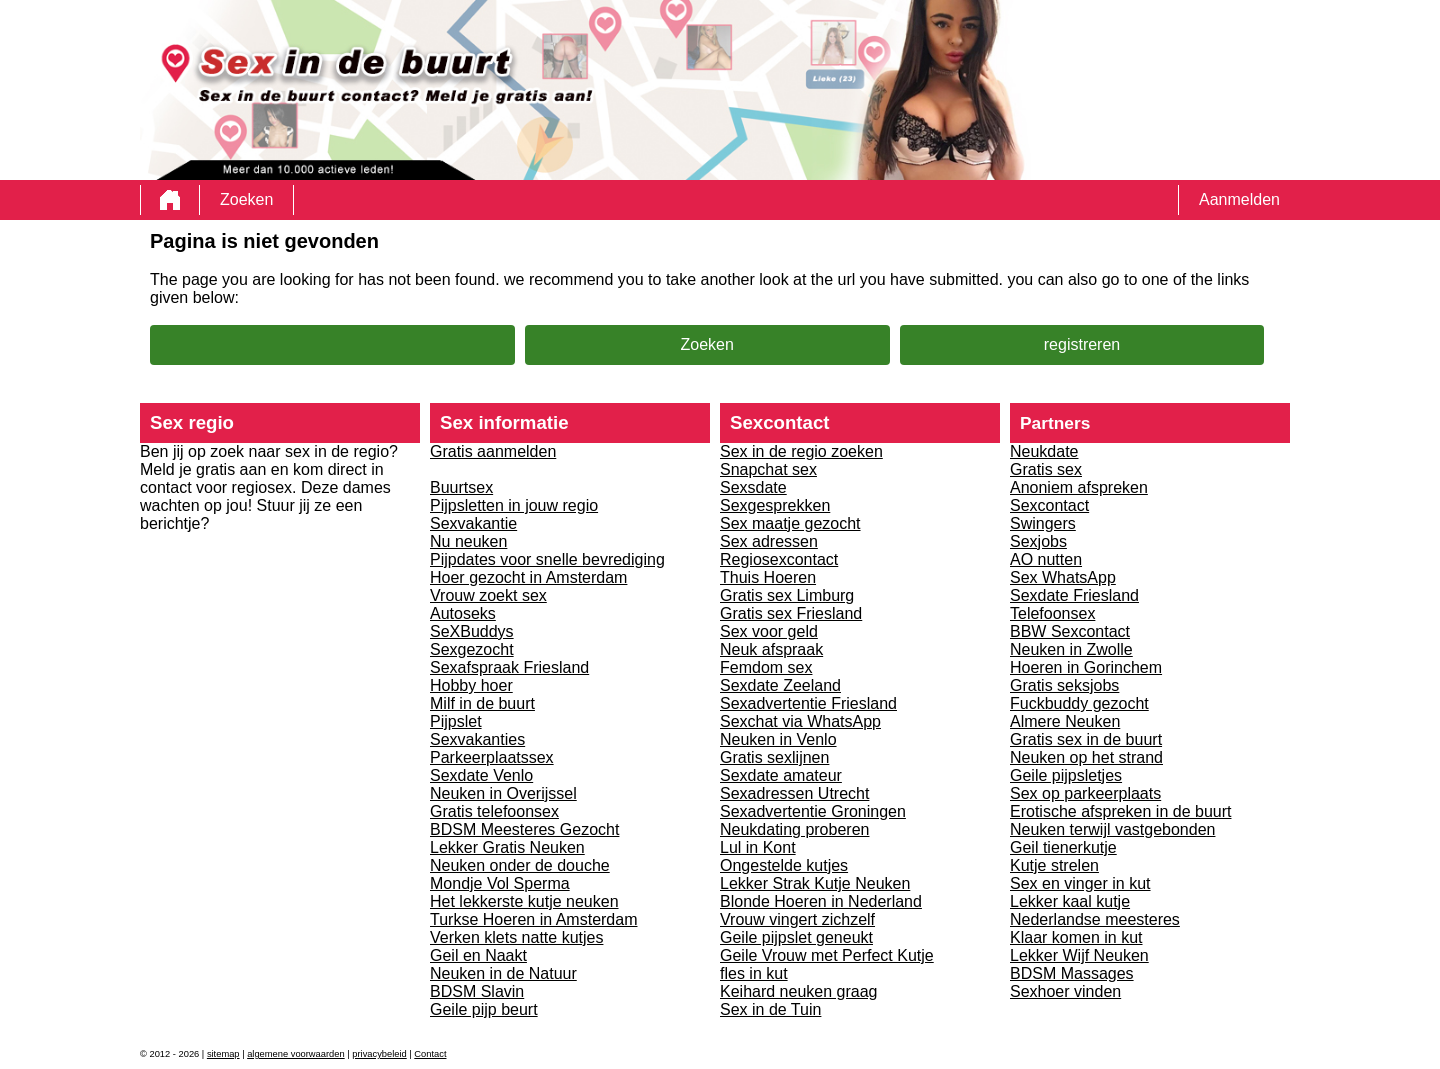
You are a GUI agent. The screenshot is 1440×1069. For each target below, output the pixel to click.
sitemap (223, 1054)
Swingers (1043, 523)
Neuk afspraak (771, 649)
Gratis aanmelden (493, 451)
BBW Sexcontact (1070, 631)
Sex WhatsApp (1063, 577)
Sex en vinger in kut (1080, 883)
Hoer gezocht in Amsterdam (528, 577)
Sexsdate (753, 487)
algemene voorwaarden (296, 1054)
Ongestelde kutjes (784, 865)
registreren (1082, 344)
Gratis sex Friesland (791, 613)
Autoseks (463, 613)
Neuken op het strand (1086, 757)
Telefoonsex (1052, 613)
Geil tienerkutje (1063, 847)
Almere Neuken (1065, 721)
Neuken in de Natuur (503, 973)
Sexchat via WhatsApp (800, 721)
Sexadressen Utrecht (794, 793)
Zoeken (246, 199)
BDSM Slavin (477, 991)
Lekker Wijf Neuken (1079, 955)
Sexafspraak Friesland (509, 667)
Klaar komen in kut (1076, 937)
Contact (430, 1054)
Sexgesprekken (775, 505)
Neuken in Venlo (778, 739)
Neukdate (1044, 451)
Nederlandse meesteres (1095, 919)
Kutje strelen (1054, 865)
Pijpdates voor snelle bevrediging (547, 559)
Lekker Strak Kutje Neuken (815, 883)
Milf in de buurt (482, 703)
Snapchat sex (768, 469)
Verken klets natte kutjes (516, 937)
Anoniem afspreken (1079, 487)
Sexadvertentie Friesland (808, 703)
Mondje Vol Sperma (500, 883)
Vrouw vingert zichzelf (797, 919)
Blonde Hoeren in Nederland (821, 901)
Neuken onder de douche (520, 865)
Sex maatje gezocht (790, 523)
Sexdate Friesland (1074, 595)
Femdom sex (766, 667)
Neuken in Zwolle (1071, 649)
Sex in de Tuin (770, 1009)
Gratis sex (1046, 469)
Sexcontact (1049, 505)
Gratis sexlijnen (774, 757)
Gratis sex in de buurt (1086, 739)
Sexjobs (1038, 541)
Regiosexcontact (779, 559)
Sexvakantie (473, 523)
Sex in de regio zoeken (801, 451)
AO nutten (1046, 559)
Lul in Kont (758, 847)
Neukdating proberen (794, 829)
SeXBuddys (472, 631)
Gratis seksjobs (1064, 685)
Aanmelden (1239, 199)
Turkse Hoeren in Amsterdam (533, 919)
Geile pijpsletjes (1066, 775)
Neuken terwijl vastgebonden (1112, 829)
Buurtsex (461, 487)
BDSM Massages (1072, 973)
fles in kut (754, 973)
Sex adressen (769, 541)
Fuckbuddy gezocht (1079, 703)
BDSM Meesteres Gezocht (524, 829)
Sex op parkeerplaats (1085, 793)
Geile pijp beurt (484, 1009)
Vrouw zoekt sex (488, 595)
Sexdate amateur (781, 775)
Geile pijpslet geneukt (796, 937)
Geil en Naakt (478, 955)
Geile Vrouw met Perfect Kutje (827, 955)
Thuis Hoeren (768, 577)
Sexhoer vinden (1065, 991)
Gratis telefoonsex (494, 811)
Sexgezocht (472, 649)
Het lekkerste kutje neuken (524, 901)
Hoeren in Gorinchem (1086, 667)
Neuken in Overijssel (503, 793)
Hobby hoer (471, 685)
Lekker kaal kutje (1070, 901)
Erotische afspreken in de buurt (1120, 811)
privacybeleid (379, 1054)
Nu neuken (468, 541)
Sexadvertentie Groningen (813, 811)
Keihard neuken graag (798, 991)
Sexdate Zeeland (780, 685)
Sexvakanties (477, 739)
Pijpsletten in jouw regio (514, 505)
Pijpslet (456, 721)
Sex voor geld (769, 631)
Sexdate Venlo (481, 775)
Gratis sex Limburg (787, 595)
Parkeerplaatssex (492, 757)
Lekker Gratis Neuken (507, 847)
